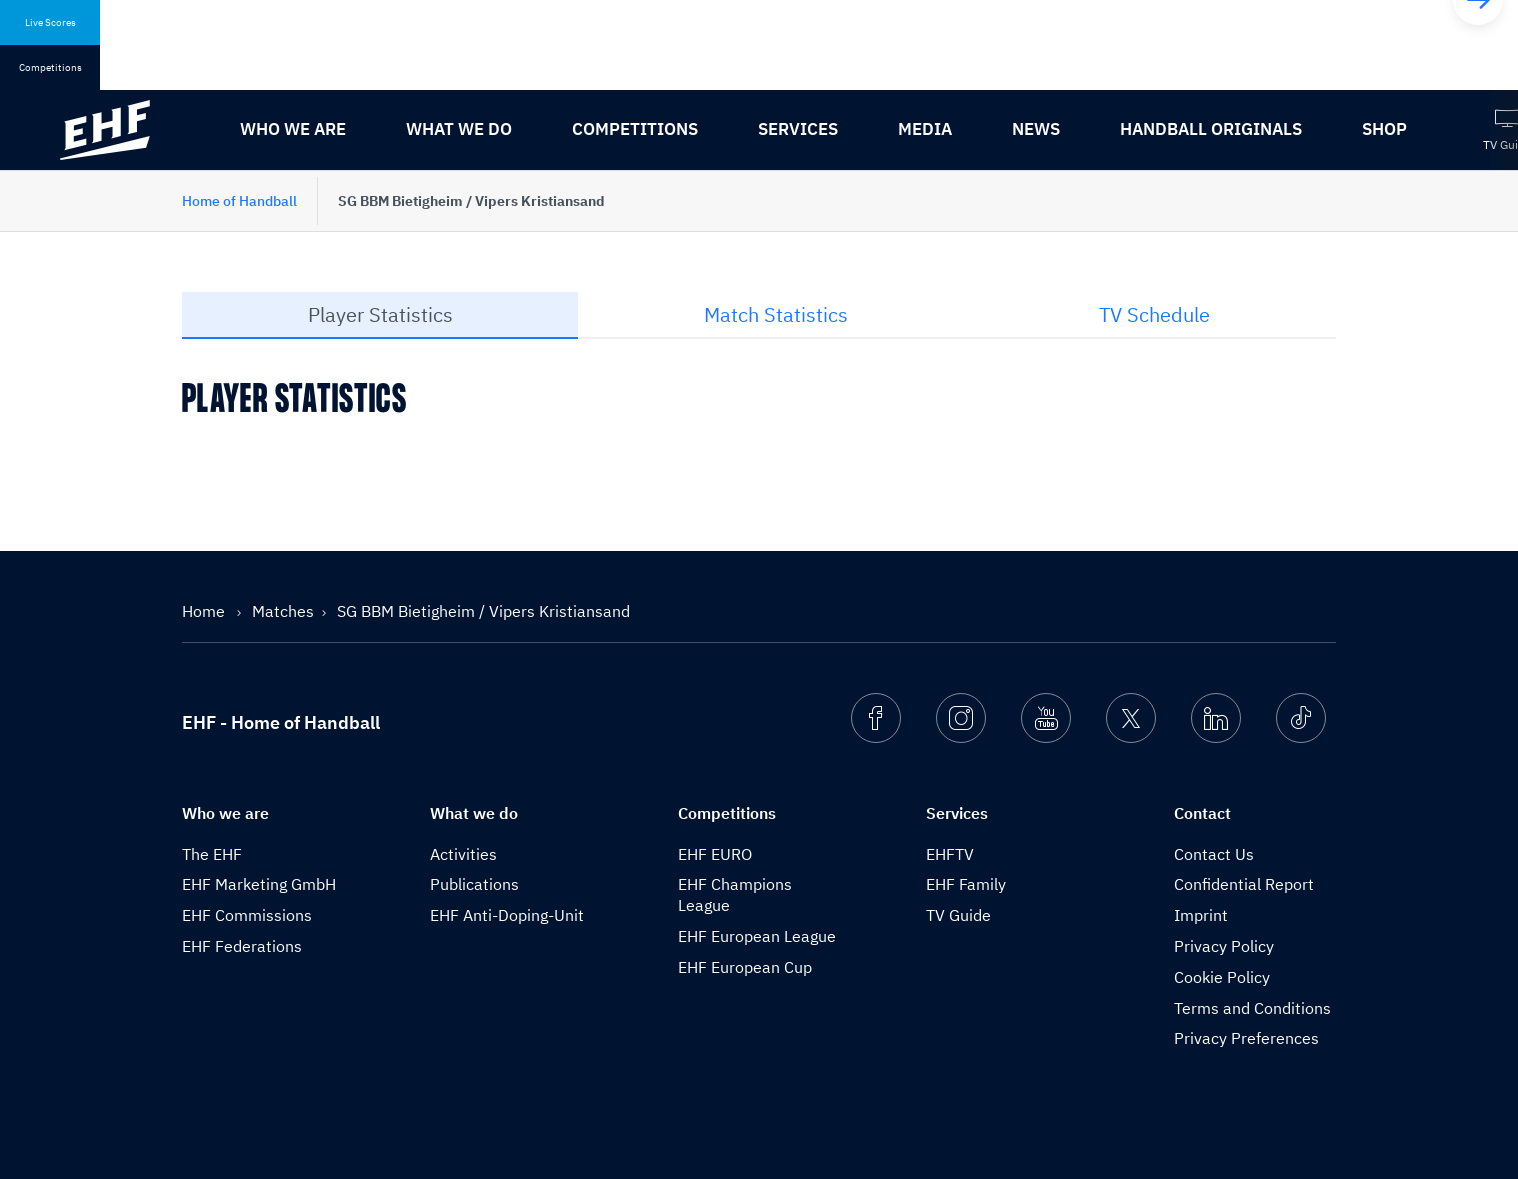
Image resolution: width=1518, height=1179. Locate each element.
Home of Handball (239, 201)
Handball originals (1211, 129)
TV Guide (958, 915)
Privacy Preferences (1246, 1038)
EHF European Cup (745, 967)
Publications (474, 884)
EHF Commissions (247, 915)
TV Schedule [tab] (1154, 314)
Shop (1384, 129)
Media (925, 129)
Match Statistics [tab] (776, 314)
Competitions (635, 129)
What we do (459, 129)
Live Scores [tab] (50, 22)
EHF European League (757, 936)
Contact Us (1214, 854)
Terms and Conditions (1252, 1008)
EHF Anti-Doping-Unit (507, 915)
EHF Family (966, 884)
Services (798, 129)
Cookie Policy (1222, 977)
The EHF (212, 854)
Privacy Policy (1224, 946)
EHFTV (950, 854)
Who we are (293, 129)
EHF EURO (715, 854)
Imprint (1201, 915)
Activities (463, 854)
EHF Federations (242, 946)
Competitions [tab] (50, 67)
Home (205, 611)
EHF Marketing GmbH (259, 884)
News (1036, 129)
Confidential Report (1244, 884)
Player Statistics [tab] (380, 314)
